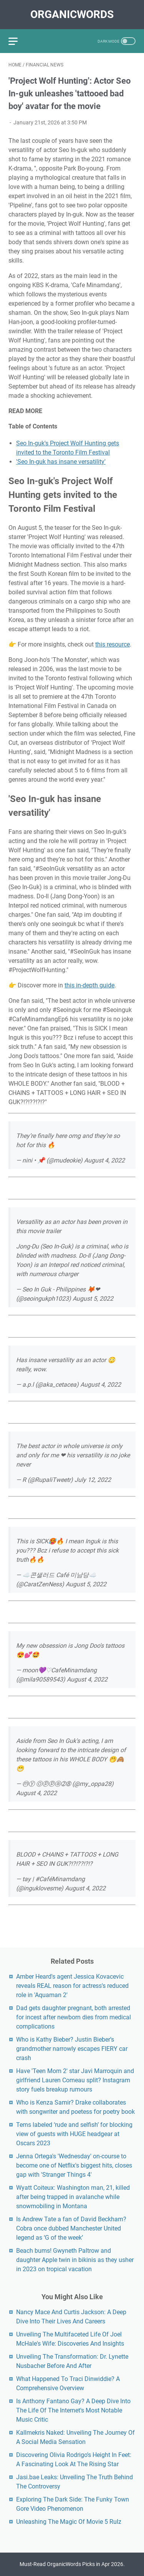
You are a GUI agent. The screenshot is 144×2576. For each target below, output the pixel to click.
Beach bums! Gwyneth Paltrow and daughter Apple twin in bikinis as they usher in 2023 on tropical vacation (75, 2260)
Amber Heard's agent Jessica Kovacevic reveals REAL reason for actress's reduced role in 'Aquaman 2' (72, 1986)
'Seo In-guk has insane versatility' (61, 461)
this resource (112, 644)
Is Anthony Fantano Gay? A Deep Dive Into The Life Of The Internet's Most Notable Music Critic (73, 2410)
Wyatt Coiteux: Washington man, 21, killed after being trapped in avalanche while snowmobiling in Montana (73, 2197)
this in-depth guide (89, 985)
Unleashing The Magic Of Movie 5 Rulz (68, 2521)
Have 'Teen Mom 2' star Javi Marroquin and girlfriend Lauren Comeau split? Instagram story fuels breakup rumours (75, 2080)
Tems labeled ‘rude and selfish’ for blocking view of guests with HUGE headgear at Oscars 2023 (74, 2134)
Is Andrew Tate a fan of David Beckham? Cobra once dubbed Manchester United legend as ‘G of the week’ (71, 2228)
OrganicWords (72, 14)
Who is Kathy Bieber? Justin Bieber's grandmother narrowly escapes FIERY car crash (71, 2049)
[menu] (17, 41)
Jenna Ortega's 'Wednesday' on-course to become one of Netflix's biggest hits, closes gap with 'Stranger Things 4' (74, 2165)
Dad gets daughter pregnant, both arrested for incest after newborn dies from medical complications (73, 2017)
